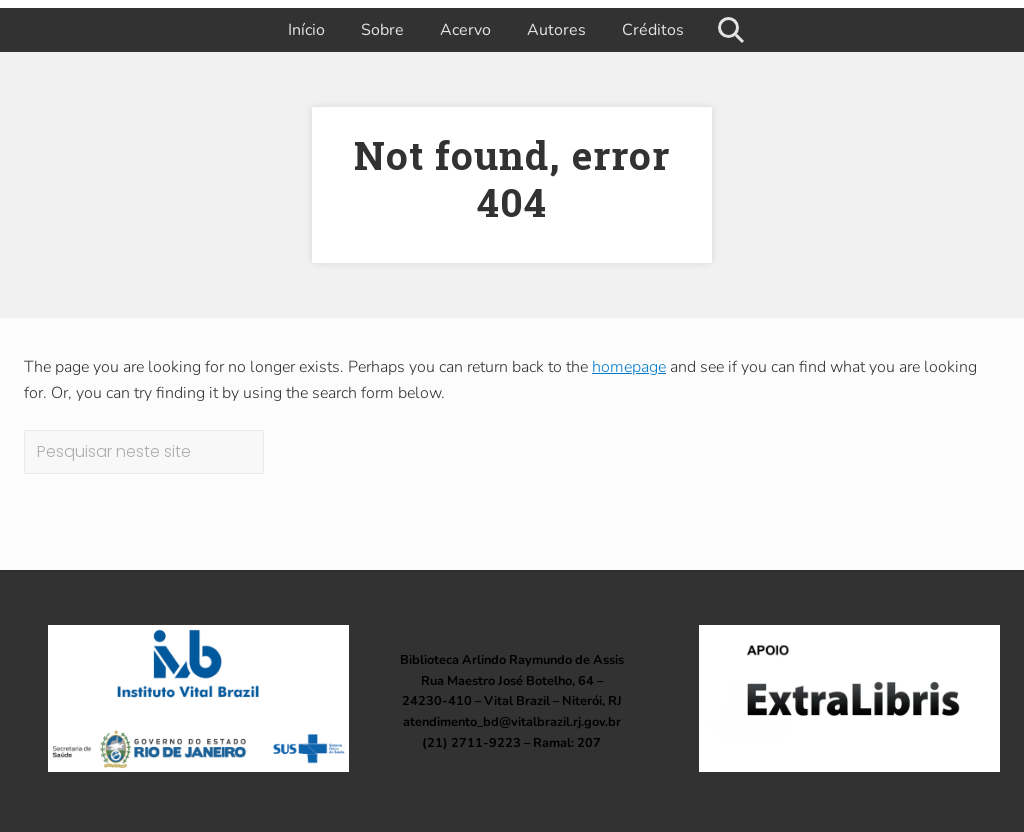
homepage (629, 367)
